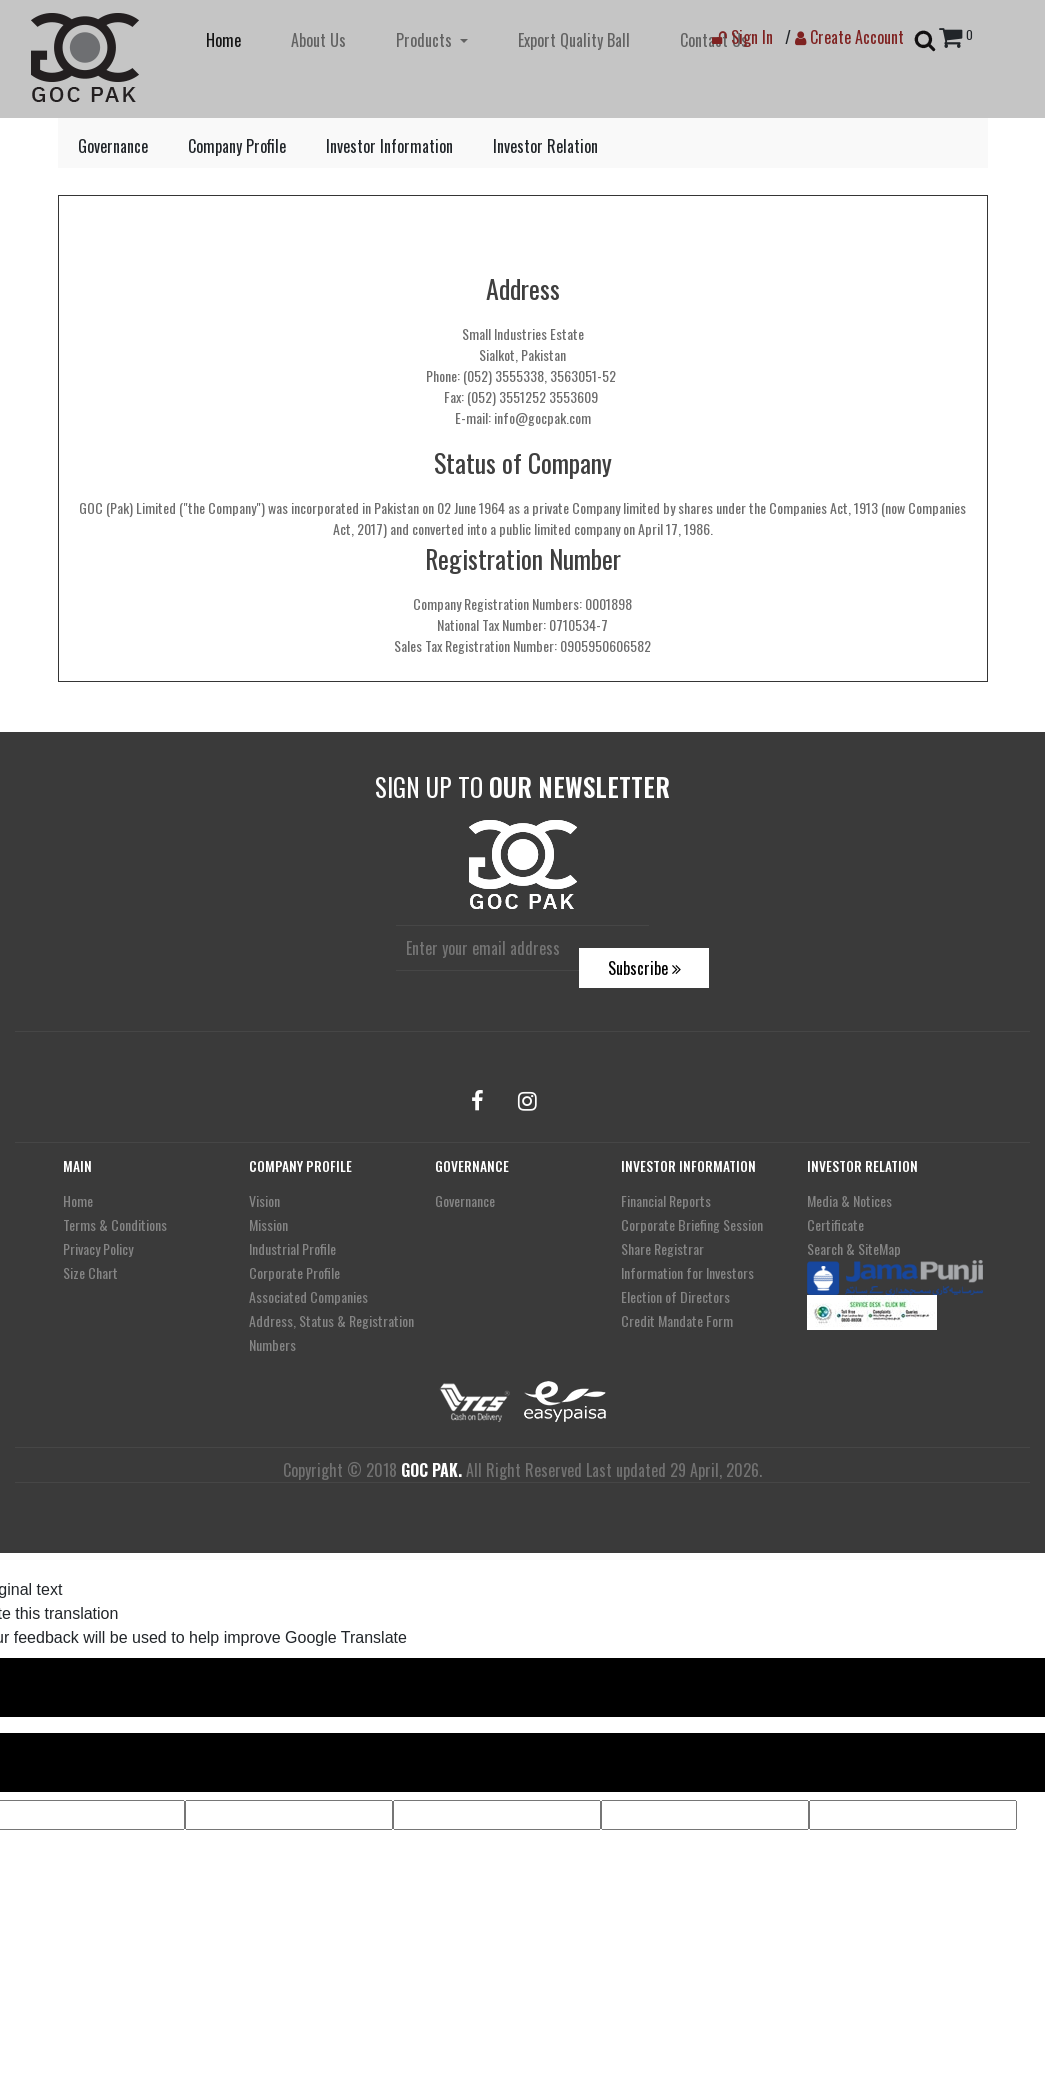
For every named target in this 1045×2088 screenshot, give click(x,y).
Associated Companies (308, 1296)
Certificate (835, 1224)
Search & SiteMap (854, 1248)
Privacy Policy (98, 1248)
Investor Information (389, 146)
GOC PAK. (431, 1470)
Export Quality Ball (574, 40)
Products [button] (426, 40)
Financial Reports (666, 1200)
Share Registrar (662, 1248)
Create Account (849, 37)
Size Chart (90, 1272)
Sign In (742, 37)
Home (223, 40)
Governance (113, 146)
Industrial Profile (292, 1248)
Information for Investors (687, 1272)
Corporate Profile (294, 1272)
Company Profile (237, 146)
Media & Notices (849, 1200)
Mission (268, 1224)
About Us (318, 40)
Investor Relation (545, 146)
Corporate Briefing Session (692, 1224)
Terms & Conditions (115, 1224)
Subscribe (644, 968)
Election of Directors (675, 1296)
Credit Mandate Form (677, 1320)
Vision (264, 1200)
